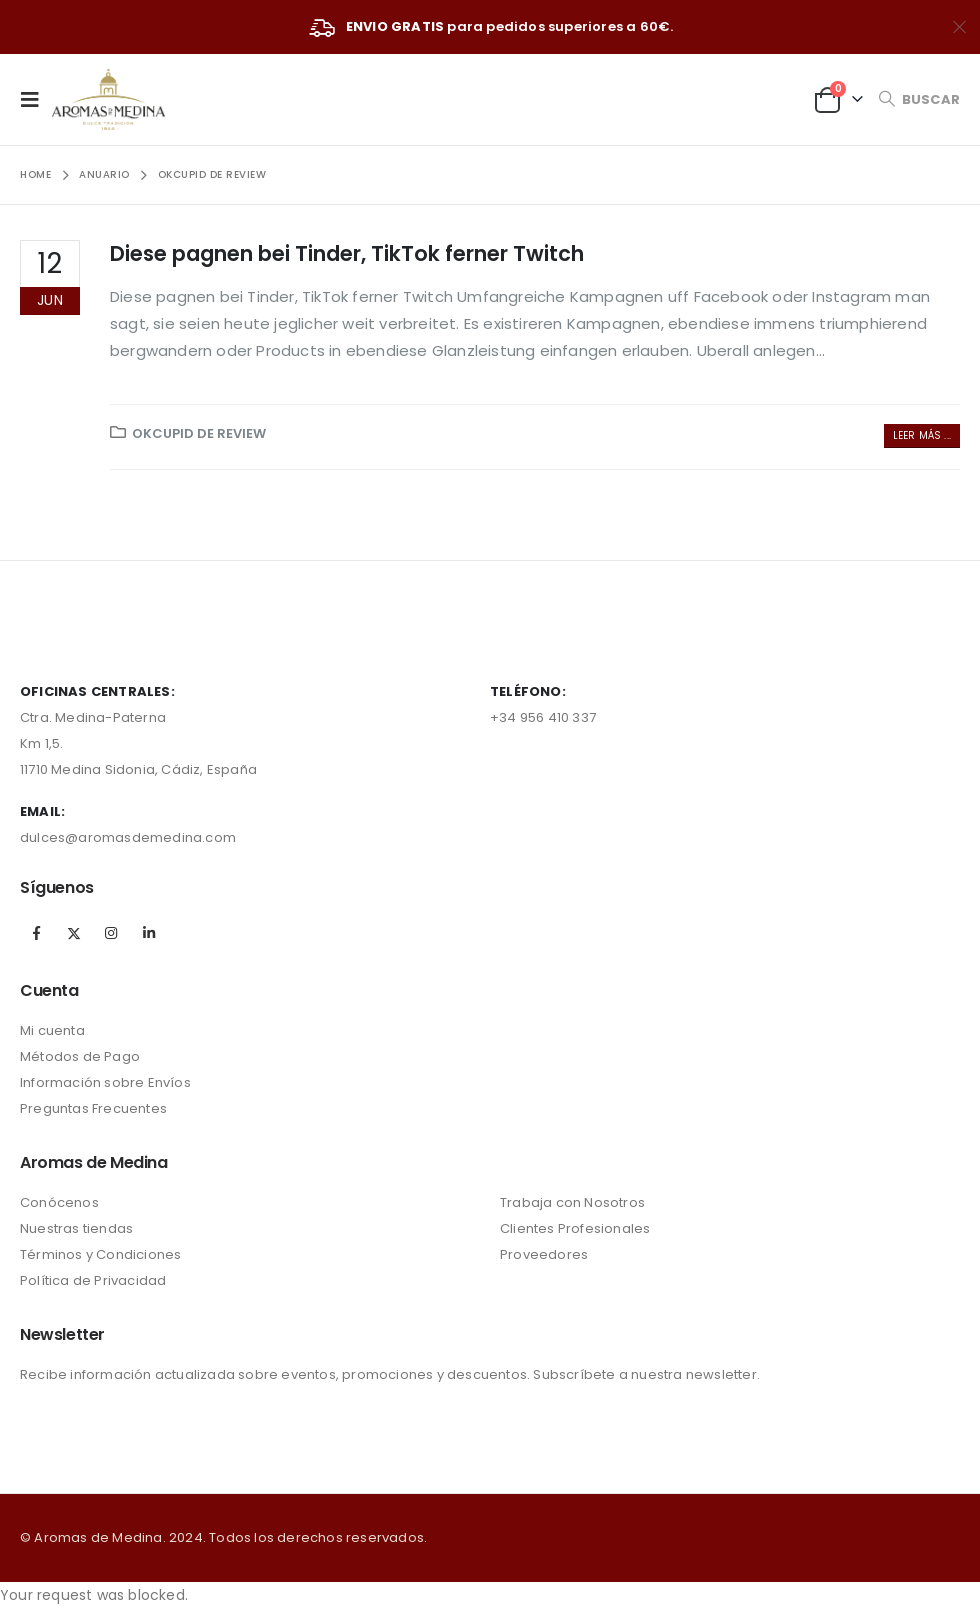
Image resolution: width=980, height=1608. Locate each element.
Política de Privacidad (93, 1280)
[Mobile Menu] (36, 99)
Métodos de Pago (80, 1056)
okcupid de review (199, 433)
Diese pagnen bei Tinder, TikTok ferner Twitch (347, 253)
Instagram (111, 933)
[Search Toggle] (919, 99)
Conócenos (59, 1202)
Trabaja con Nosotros (572, 1202)
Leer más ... (922, 435)
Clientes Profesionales (575, 1228)
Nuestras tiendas (76, 1228)
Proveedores (544, 1254)
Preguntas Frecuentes (93, 1108)
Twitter (74, 933)
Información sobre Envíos (105, 1082)
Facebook (37, 933)
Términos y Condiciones (100, 1254)
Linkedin (149, 933)
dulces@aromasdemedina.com (128, 837)
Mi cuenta (52, 1030)
